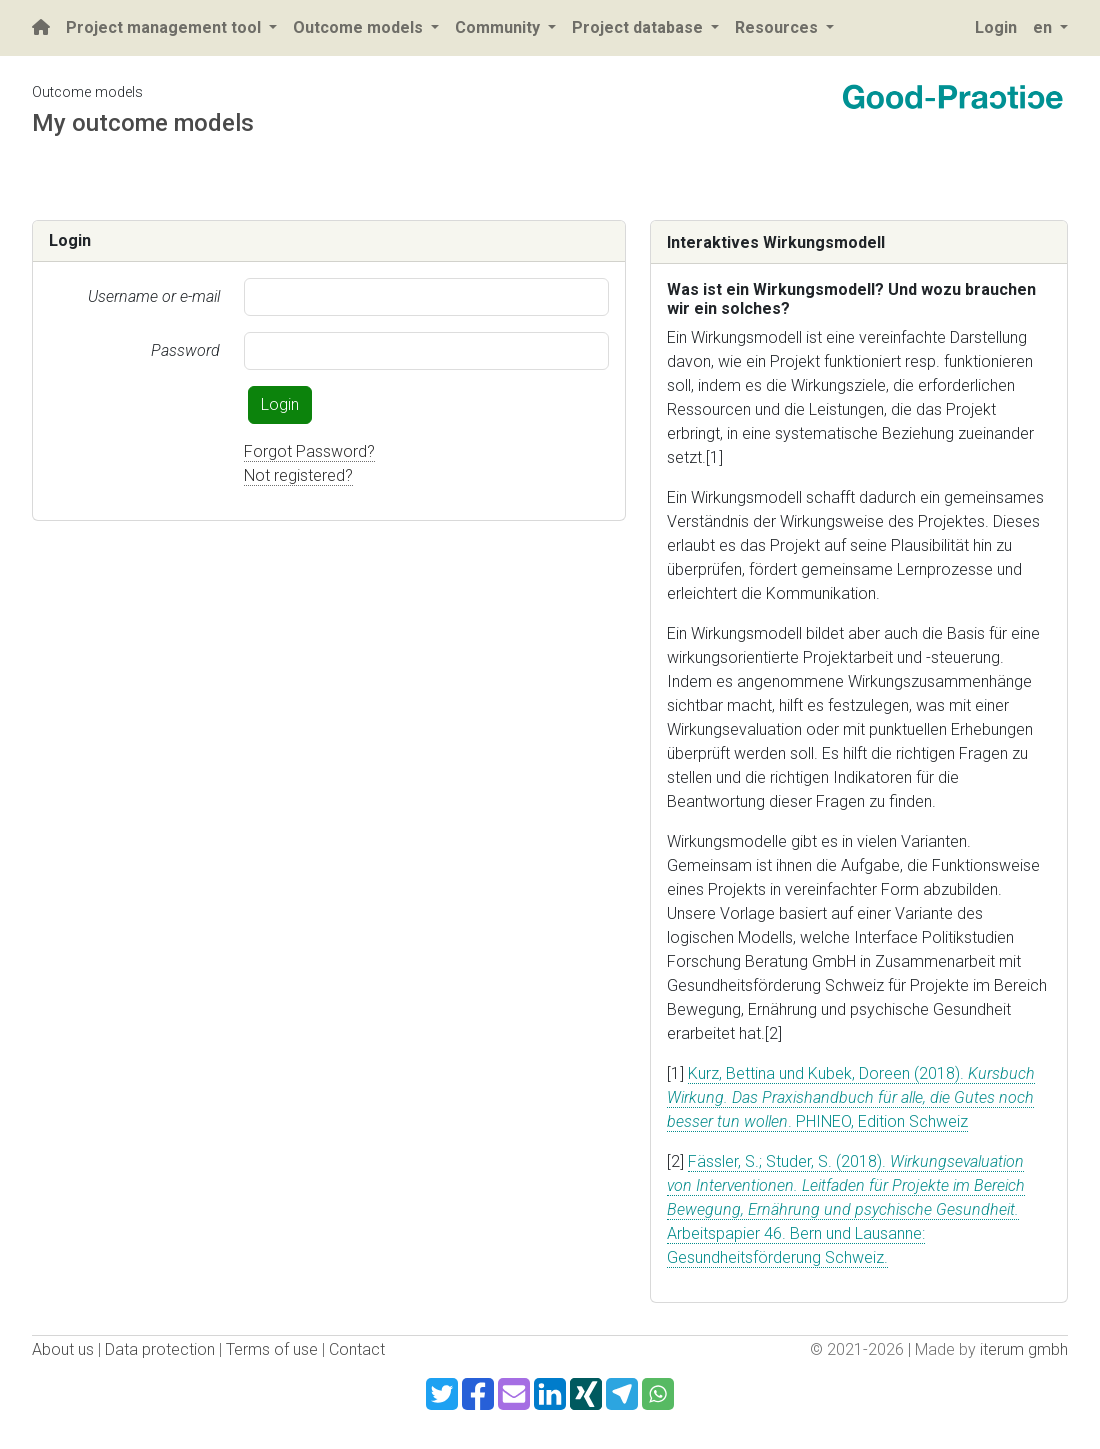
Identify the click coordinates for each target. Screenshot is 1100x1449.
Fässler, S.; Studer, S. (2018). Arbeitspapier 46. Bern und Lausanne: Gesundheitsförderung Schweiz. (846, 1209)
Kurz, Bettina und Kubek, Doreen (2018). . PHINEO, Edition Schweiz (851, 1097)
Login (280, 404)
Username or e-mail (154, 296)
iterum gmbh (1024, 1349)
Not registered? (298, 475)
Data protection (160, 1349)
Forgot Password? (309, 451)
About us (63, 1349)
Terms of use (272, 1349)
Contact (357, 1349)
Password (185, 350)
